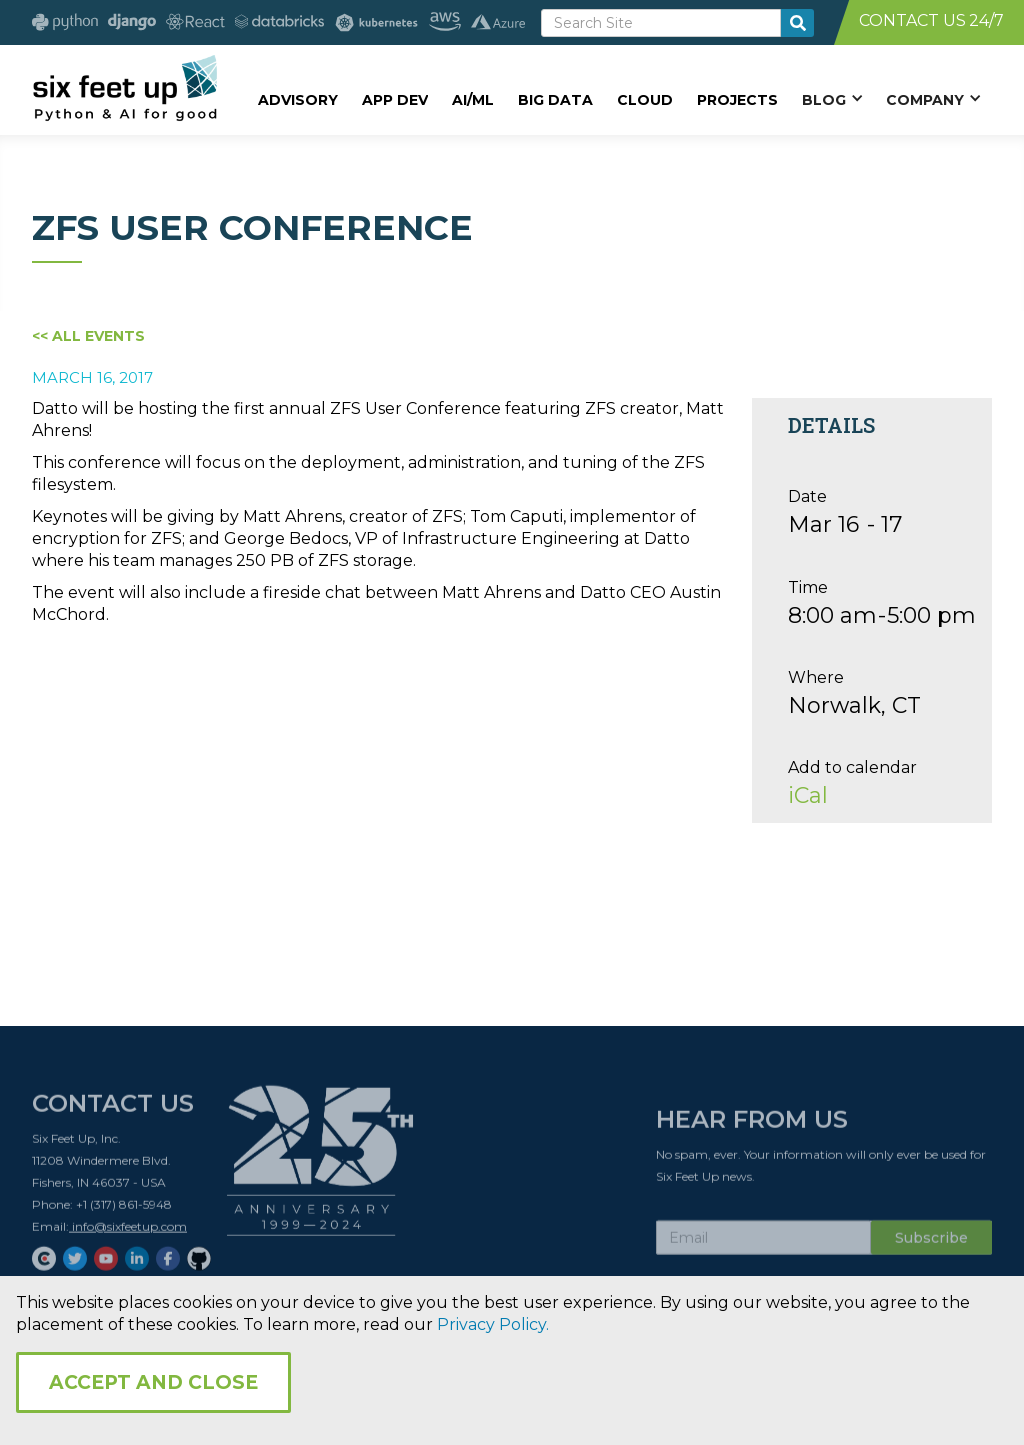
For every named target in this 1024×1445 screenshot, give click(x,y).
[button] (832, 99)
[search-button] (797, 23)
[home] (124, 87)
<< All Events (88, 336)
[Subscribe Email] (763, 1245)
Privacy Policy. (493, 1324)
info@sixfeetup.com (128, 1233)
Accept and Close (153, 1382)
